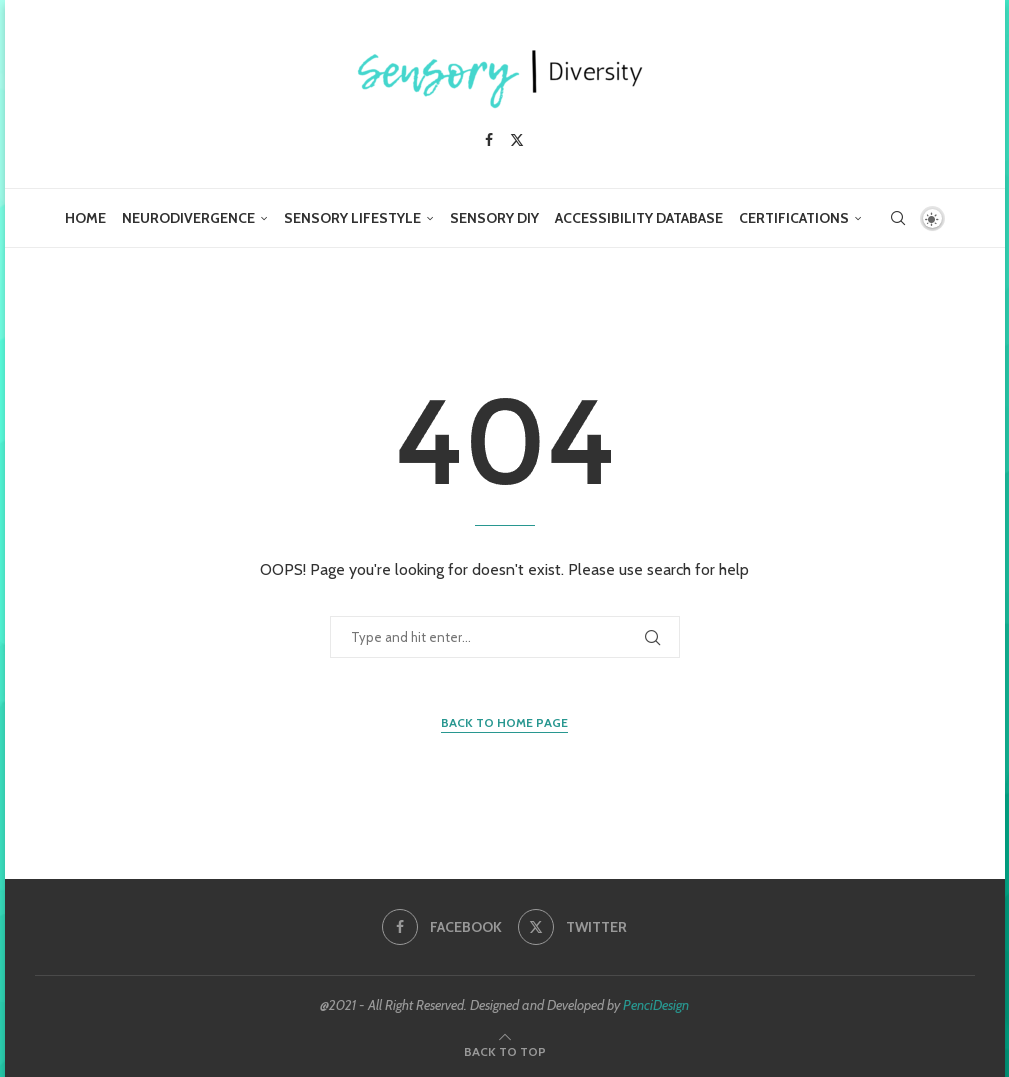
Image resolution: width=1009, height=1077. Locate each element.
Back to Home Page (504, 722)
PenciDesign (656, 1005)
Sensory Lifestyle (352, 218)
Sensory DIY (494, 218)
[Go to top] (505, 1050)
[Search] (898, 218)
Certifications (794, 218)
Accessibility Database (639, 218)
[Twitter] (517, 140)
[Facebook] (489, 140)
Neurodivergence (188, 218)
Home (85, 218)
